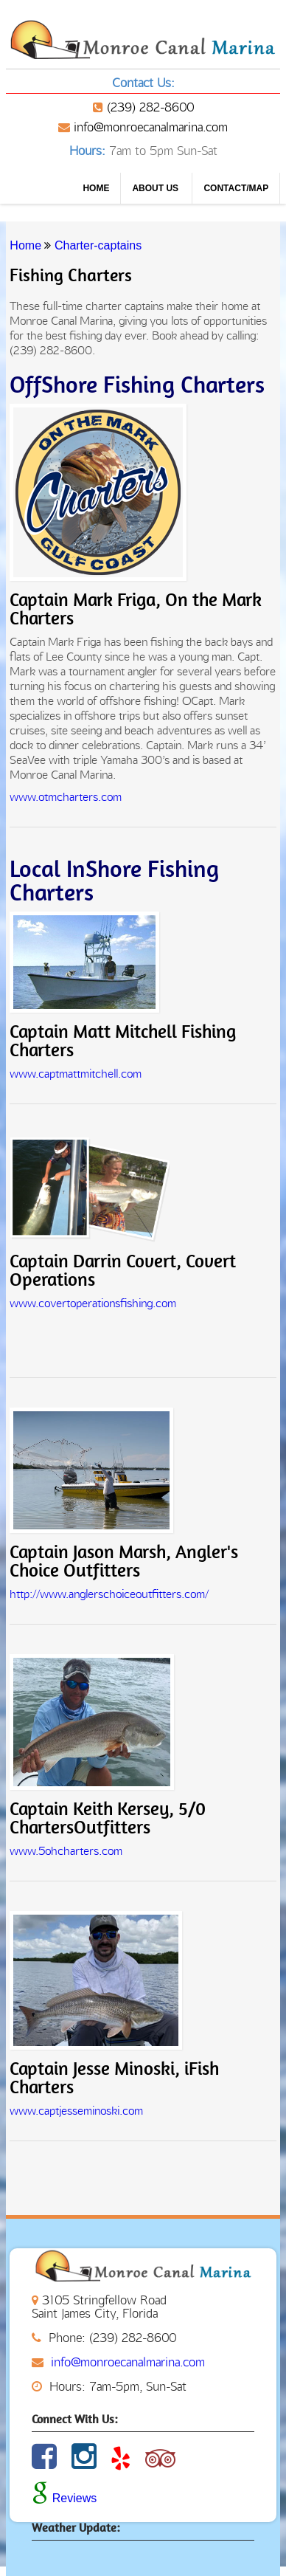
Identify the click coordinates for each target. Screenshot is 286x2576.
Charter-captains (98, 245)
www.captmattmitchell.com (76, 1074)
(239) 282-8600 (150, 107)
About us (156, 188)
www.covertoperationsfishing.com (93, 1303)
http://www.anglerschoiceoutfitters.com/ (109, 1594)
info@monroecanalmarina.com (151, 127)
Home (96, 188)
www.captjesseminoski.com (76, 2111)
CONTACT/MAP (235, 188)
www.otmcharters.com (66, 797)
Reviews (64, 2498)
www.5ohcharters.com (66, 1851)
